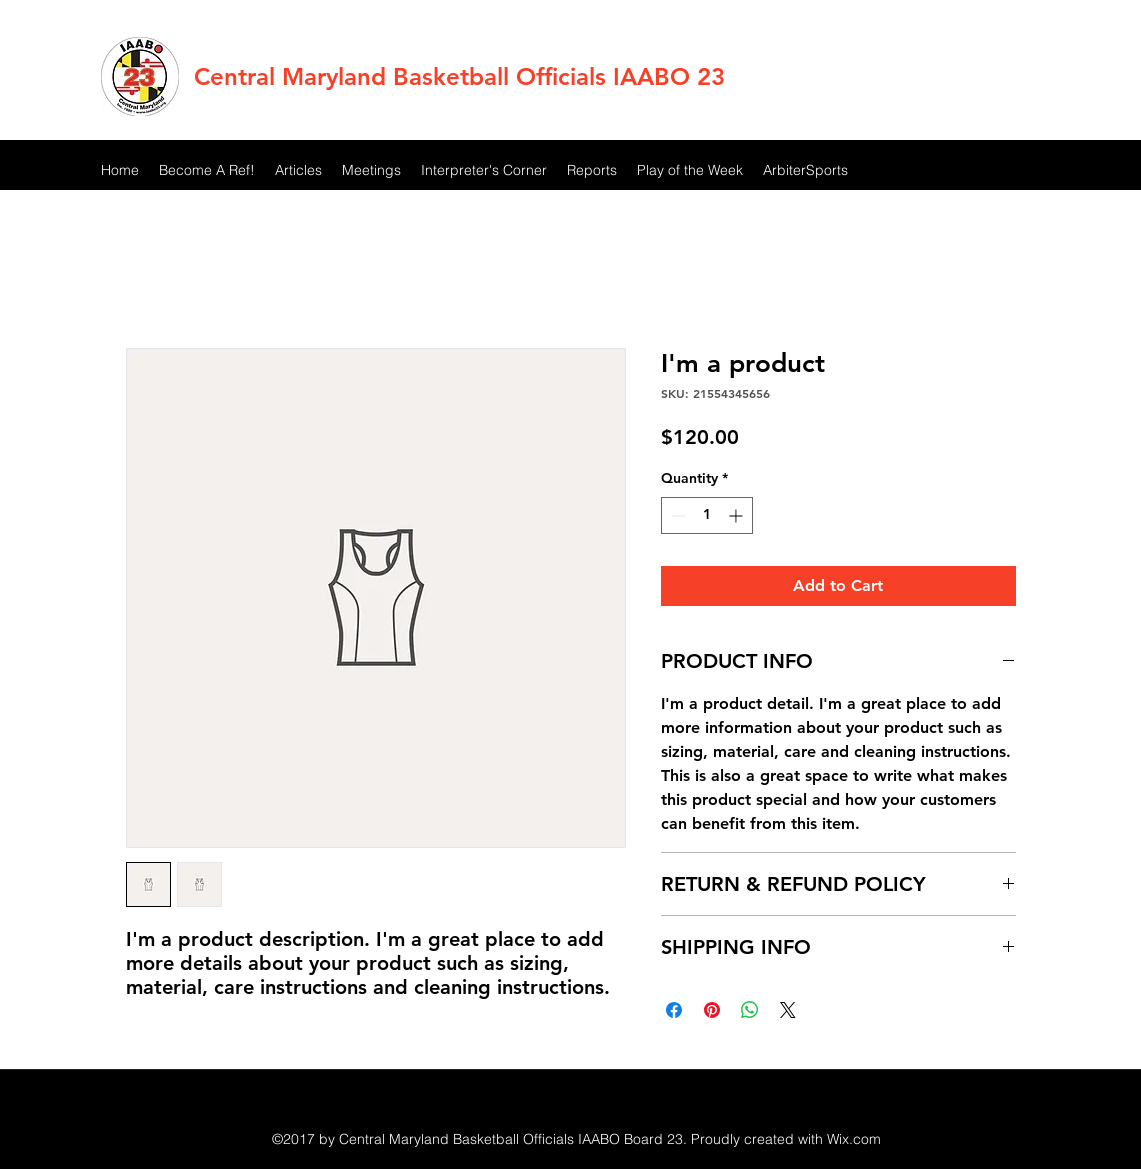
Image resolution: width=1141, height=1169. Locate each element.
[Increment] (737, 515)
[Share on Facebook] (674, 1010)
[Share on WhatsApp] (750, 1010)
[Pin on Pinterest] (712, 1010)
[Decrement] (676, 515)
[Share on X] (788, 1010)
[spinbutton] (707, 515)
